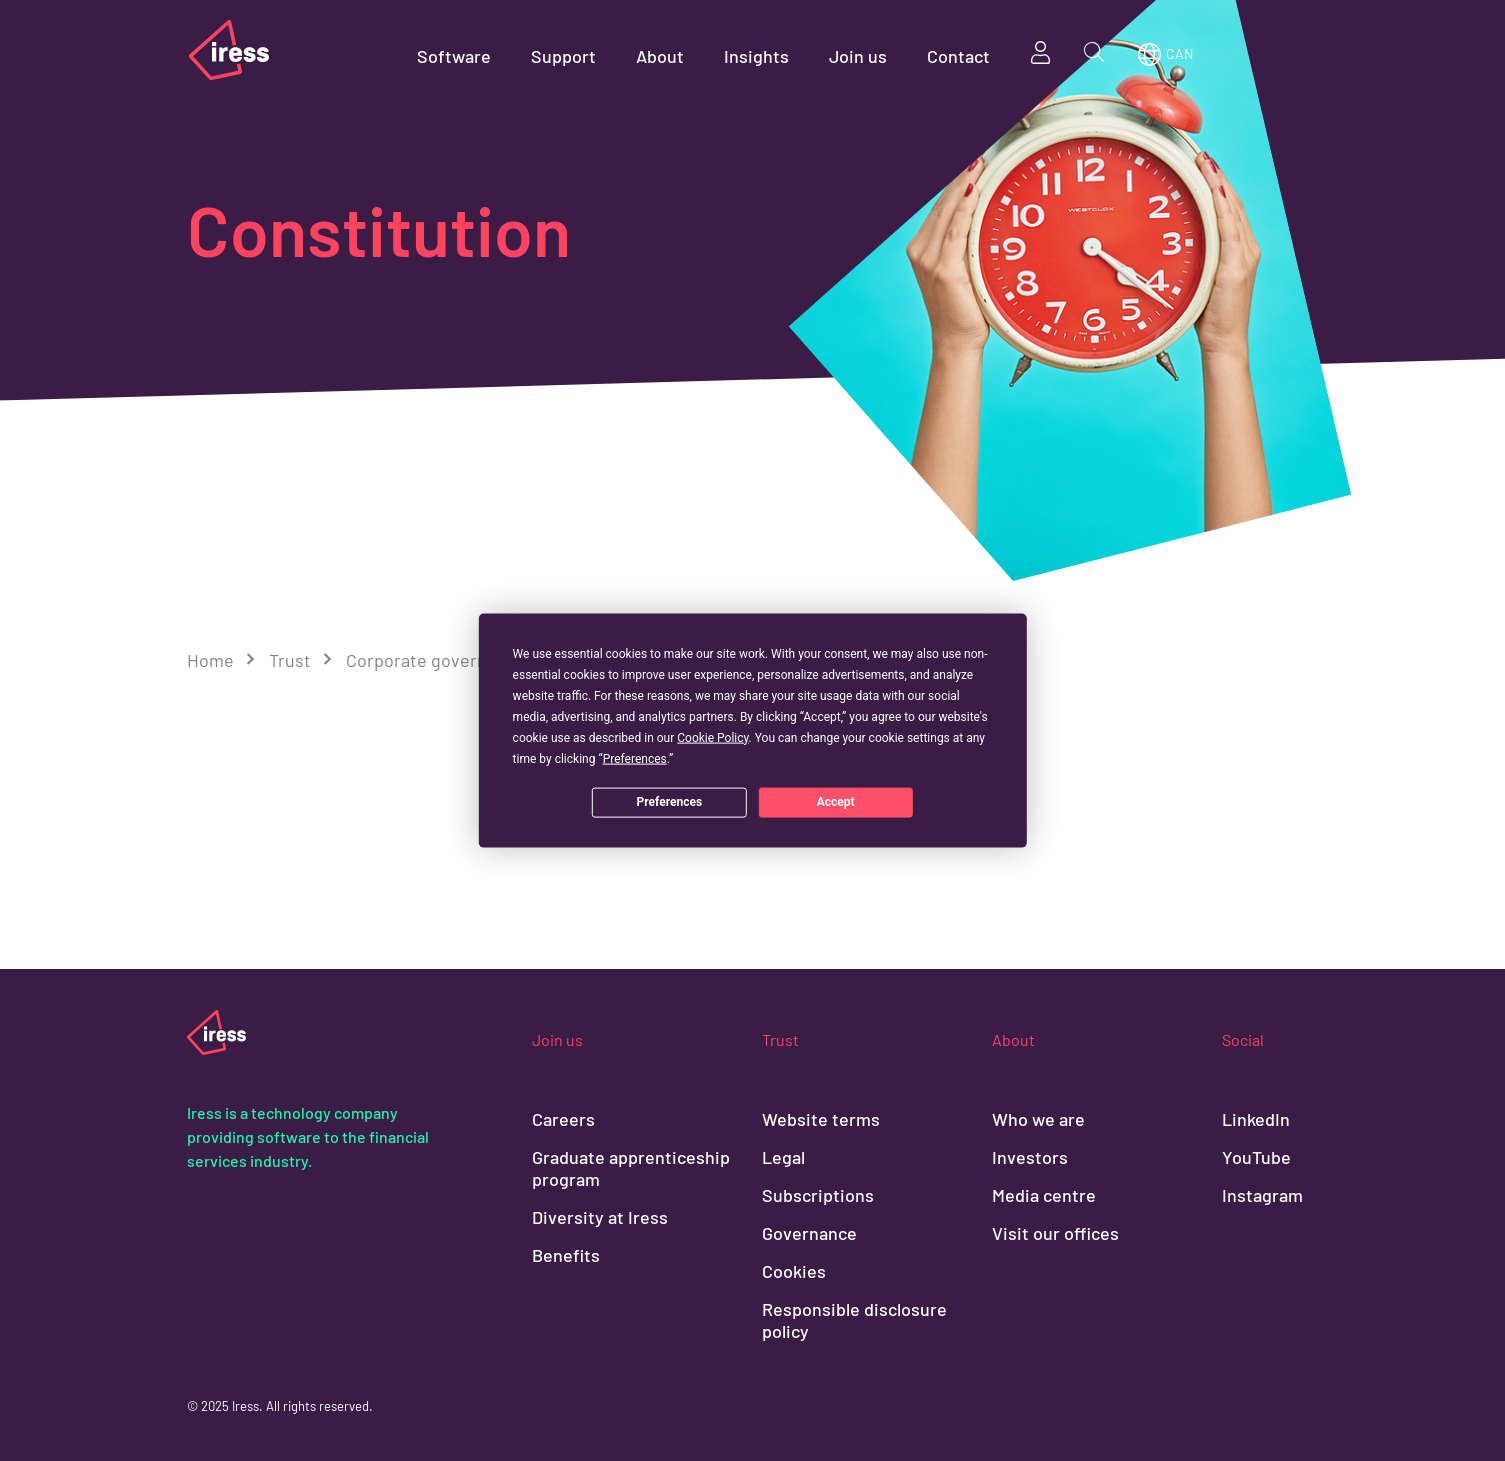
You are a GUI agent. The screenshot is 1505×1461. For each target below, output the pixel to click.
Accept (836, 802)
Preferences (670, 802)
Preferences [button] (635, 758)
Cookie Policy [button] (712, 737)
